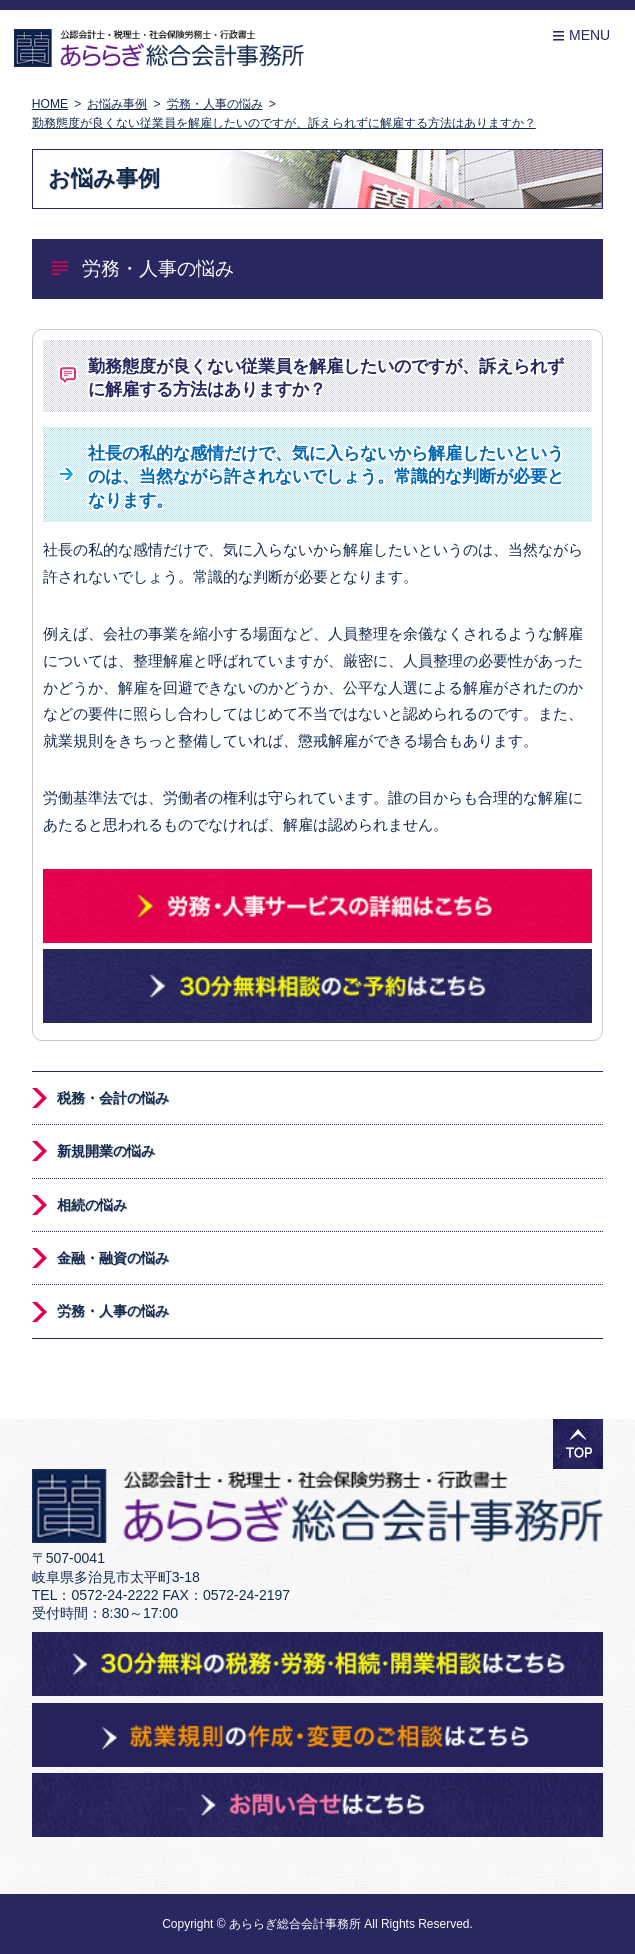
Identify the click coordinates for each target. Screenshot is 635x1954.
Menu (581, 35)
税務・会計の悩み (113, 1098)
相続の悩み (92, 1205)
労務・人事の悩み (113, 1311)
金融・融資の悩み (113, 1258)
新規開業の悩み (106, 1151)
